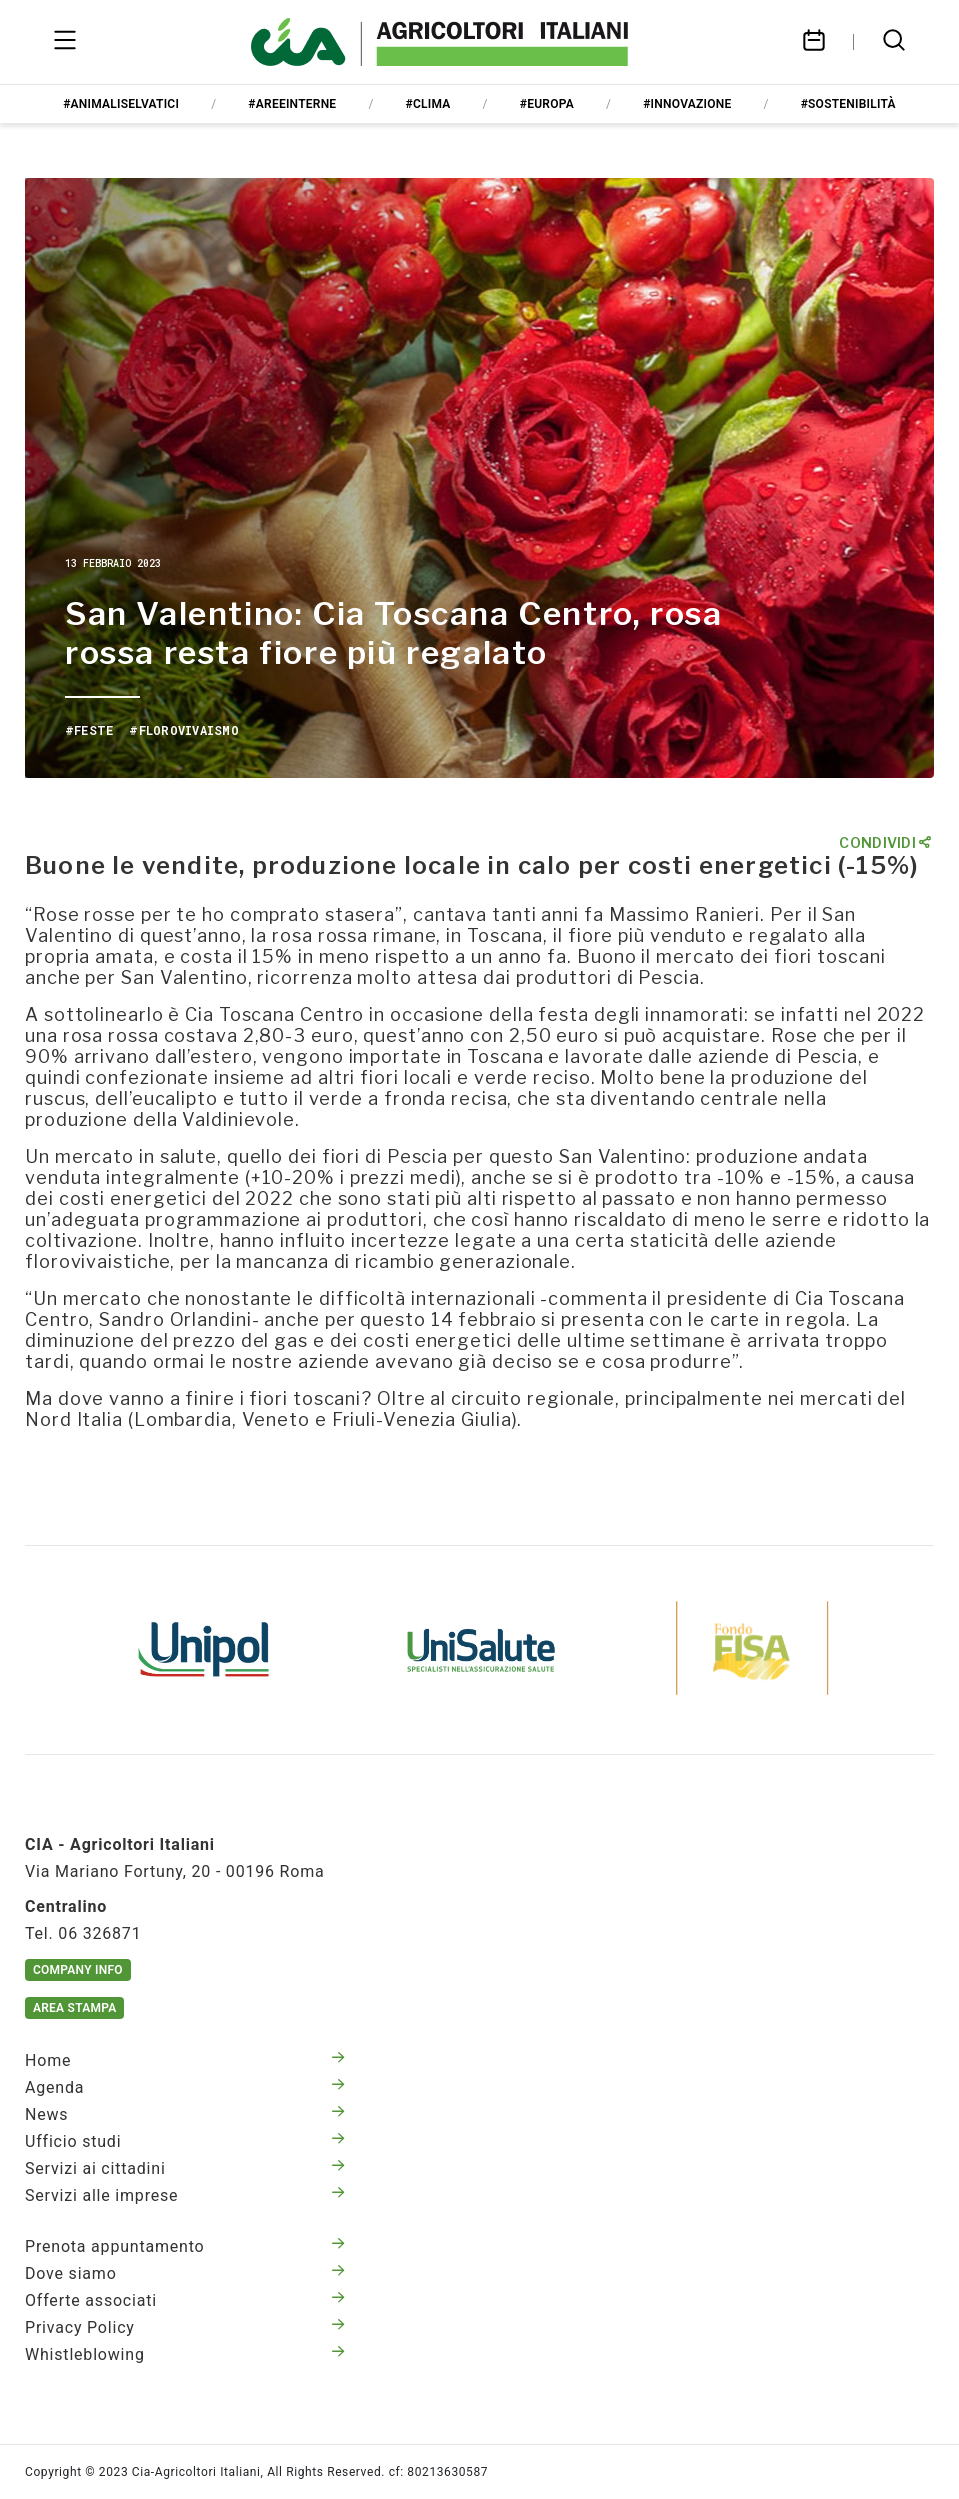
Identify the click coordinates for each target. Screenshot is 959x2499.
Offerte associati (185, 2300)
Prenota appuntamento (185, 2246)
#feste (89, 730)
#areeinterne (292, 104)
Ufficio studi (185, 2141)
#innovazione (687, 104)
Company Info (78, 1970)
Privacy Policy (185, 2327)
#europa (547, 104)
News (185, 2114)
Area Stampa (74, 2008)
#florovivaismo (183, 730)
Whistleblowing (185, 2354)
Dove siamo (185, 2273)
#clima (428, 104)
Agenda (185, 2087)
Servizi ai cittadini (185, 2168)
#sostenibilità (848, 104)
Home (185, 2060)
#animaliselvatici (121, 104)
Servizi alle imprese (185, 2195)
